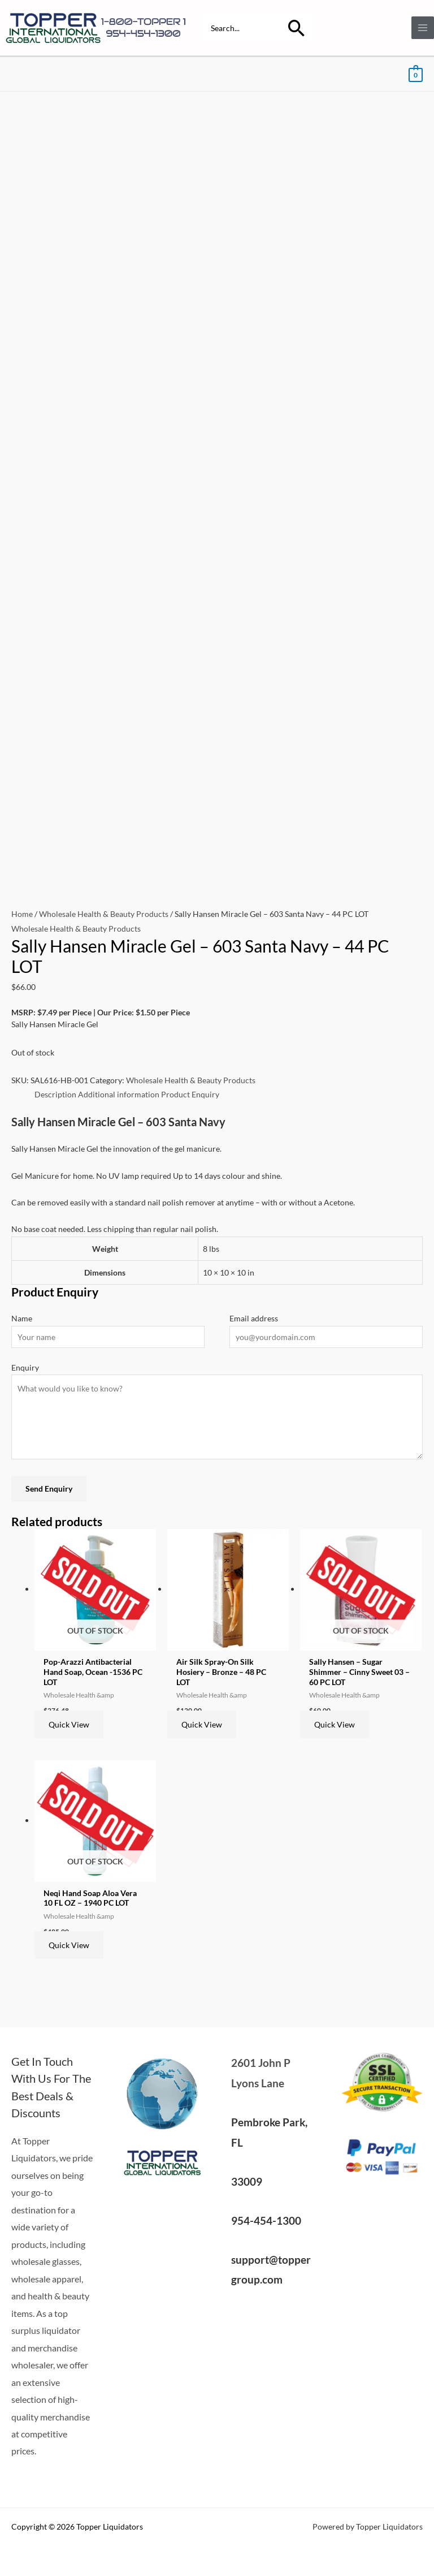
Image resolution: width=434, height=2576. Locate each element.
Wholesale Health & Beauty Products (103, 914)
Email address (253, 1318)
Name (21, 1318)
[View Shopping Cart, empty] (416, 74)
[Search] (296, 27)
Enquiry (25, 1367)
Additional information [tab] (118, 1094)
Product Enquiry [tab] (190, 1094)
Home (22, 914)
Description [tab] (55, 1094)
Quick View (69, 1724)
